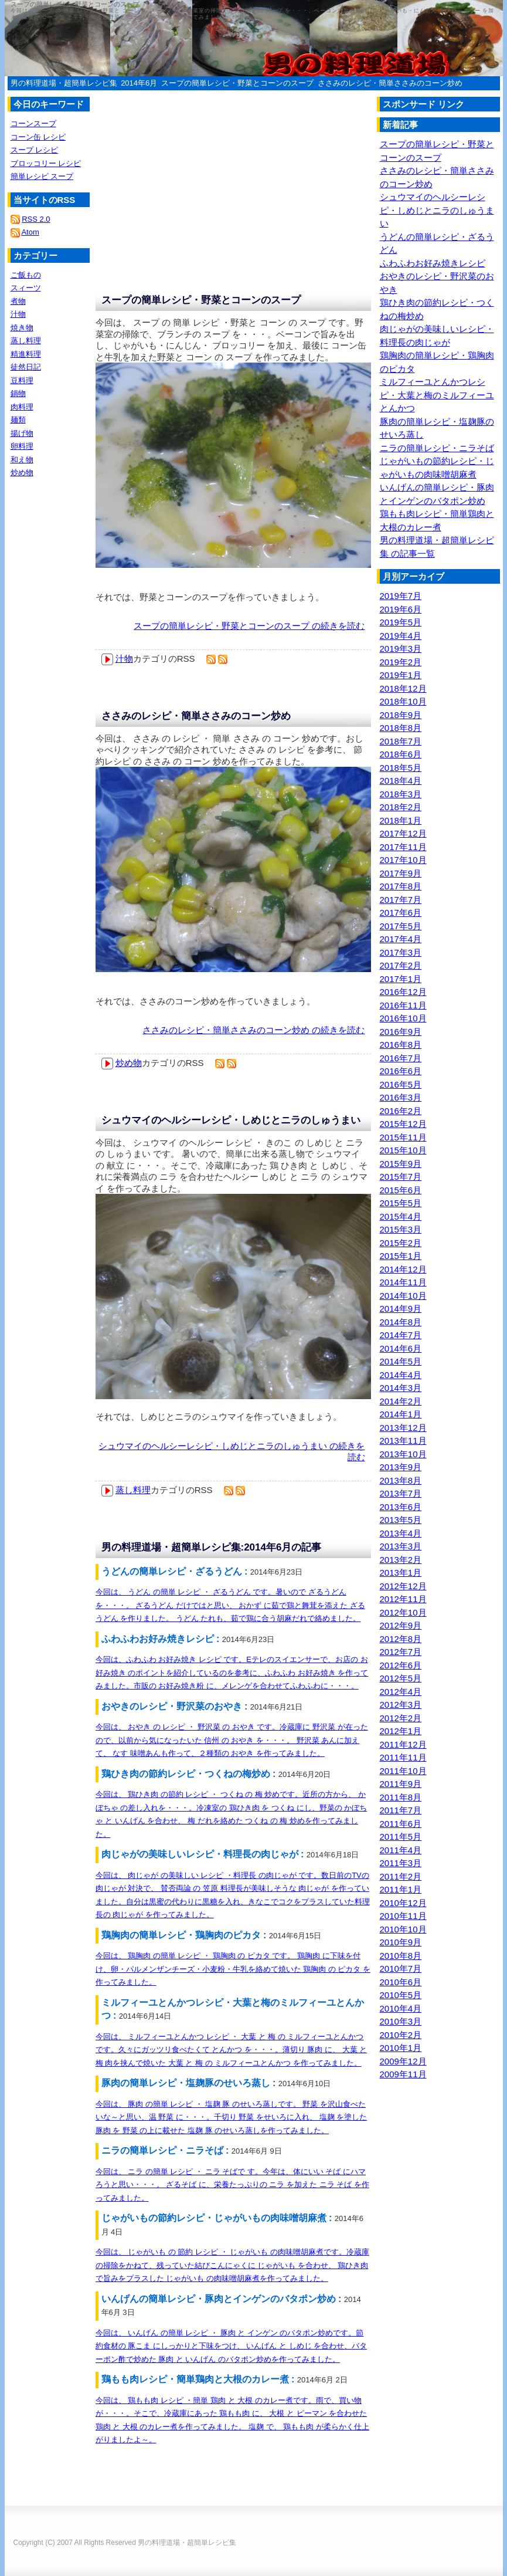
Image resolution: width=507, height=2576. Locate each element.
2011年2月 (401, 1876)
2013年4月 (401, 1533)
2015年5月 (401, 1203)
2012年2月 (401, 1718)
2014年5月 (401, 1361)
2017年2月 (401, 965)
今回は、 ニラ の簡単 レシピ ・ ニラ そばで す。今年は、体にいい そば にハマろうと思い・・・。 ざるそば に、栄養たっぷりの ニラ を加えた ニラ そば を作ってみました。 (232, 2184)
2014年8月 (401, 1322)
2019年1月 (401, 675)
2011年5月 (401, 1837)
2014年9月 (401, 1309)
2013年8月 (401, 1480)
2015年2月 (401, 1243)
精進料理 (26, 354)
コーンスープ (33, 123)
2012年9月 (401, 1625)
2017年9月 (401, 873)
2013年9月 (401, 1467)
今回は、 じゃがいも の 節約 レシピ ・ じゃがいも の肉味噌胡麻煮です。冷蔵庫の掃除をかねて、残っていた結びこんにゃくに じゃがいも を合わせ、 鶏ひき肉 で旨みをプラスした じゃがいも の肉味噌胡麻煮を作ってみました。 (232, 2265)
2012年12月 (403, 1586)
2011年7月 (401, 1810)
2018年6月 (401, 754)
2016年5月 (401, 1084)
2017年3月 (401, 952)
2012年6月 (401, 1665)
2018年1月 (401, 820)
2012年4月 (401, 1692)
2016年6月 (401, 1071)
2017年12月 (403, 833)
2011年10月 (403, 1771)
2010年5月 (401, 1995)
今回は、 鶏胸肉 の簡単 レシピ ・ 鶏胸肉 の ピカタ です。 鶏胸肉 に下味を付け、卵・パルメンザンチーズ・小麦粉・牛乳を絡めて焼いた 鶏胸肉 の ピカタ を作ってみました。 (233, 1968)
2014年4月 (401, 1375)
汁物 (124, 659)
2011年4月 (401, 1850)
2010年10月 (403, 1929)
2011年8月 (401, 1797)
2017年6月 (401, 913)
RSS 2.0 (36, 219)
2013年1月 (401, 1573)
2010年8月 (401, 1956)
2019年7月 (401, 596)
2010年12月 (403, 1903)
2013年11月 (403, 1441)
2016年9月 (401, 1032)
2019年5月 (401, 622)
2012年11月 (403, 1599)
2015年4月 (401, 1216)
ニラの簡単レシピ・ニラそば (437, 448)
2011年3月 (401, 1863)
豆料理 (22, 380)
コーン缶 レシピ (38, 137)
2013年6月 (401, 1507)
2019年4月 (401, 636)
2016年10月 (403, 1018)
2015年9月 (401, 1164)
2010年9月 (401, 1942)
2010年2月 (401, 2035)
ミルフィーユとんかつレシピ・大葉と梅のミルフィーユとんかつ (437, 395)
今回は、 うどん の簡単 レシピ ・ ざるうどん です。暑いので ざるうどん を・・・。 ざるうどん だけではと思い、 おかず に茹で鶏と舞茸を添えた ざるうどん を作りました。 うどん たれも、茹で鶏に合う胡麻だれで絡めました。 (230, 1605)
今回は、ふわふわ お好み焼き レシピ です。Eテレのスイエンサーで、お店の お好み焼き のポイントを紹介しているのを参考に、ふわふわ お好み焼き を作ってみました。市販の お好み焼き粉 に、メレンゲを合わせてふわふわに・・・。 (232, 1672)
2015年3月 (401, 1229)
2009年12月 (403, 2061)
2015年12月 (403, 1124)
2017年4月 (401, 939)
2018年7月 (401, 741)
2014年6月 (139, 83)
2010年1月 (401, 2048)
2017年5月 (401, 926)
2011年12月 (403, 1744)
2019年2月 (401, 662)
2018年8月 (401, 728)
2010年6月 (401, 1982)
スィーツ (26, 287)
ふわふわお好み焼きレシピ (432, 263)
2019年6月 (401, 609)
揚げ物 (22, 433)
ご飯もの (26, 274)
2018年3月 (401, 794)
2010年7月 (401, 1969)
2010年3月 (401, 2021)
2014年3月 (401, 1388)
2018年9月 (401, 715)
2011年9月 (401, 1784)
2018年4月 (401, 781)
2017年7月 (401, 900)
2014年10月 (403, 1296)
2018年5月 (401, 768)
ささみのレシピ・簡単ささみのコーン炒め (390, 83)
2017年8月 (401, 886)
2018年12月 (403, 688)
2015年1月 (401, 1256)
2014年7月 (401, 1335)
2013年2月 (401, 1560)
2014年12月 (403, 1269)
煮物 (18, 301)
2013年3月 (401, 1546)
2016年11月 (403, 1005)
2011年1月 (401, 1889)
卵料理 (22, 446)
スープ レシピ (35, 149)
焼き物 (22, 327)
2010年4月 (401, 2008)
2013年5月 (401, 1520)
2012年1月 (401, 1731)
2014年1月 (401, 1414)
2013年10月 (403, 1454)
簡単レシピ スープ (42, 176)
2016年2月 (401, 1111)
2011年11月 (403, 1757)
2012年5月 (401, 1678)
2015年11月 (403, 1137)
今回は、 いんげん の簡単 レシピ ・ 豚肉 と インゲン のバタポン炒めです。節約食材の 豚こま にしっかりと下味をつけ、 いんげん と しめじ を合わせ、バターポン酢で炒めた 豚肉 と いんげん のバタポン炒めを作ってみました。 (232, 2346)
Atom (30, 232)
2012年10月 (403, 1612)
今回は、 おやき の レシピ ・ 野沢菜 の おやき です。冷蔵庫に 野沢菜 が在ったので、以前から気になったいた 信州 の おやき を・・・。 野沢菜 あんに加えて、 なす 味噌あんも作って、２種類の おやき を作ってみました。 (232, 1740)
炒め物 (128, 1063)
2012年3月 (401, 1705)
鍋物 (18, 393)
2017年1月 (401, 979)
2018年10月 (403, 701)
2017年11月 (403, 847)
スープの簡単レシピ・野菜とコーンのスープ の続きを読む (249, 626)
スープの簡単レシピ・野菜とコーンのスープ (237, 83)
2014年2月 (401, 1401)
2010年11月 (403, 1916)
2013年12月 (403, 1428)
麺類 (18, 419)
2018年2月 (401, 807)
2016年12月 (403, 992)
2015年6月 (401, 1190)
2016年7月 (401, 1058)
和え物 (22, 459)
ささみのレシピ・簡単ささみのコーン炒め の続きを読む (253, 1030)
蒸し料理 (133, 1490)
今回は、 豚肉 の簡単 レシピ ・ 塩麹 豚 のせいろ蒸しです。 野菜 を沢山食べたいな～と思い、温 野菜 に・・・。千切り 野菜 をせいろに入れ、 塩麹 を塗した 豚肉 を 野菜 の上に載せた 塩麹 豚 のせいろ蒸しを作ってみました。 (232, 2117)
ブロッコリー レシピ (46, 163)
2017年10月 (403, 860)
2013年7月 (401, 1493)
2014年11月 (403, 1282)
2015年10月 (403, 1150)
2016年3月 (401, 1097)
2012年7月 (401, 1652)
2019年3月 (401, 649)
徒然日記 (26, 367)
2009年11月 (403, 2074)
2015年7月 (401, 1177)
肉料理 (22, 406)
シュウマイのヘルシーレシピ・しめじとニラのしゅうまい (230, 1120)
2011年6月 (401, 1824)
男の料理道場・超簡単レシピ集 (64, 83)
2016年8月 (401, 1045)
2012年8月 (401, 1639)
